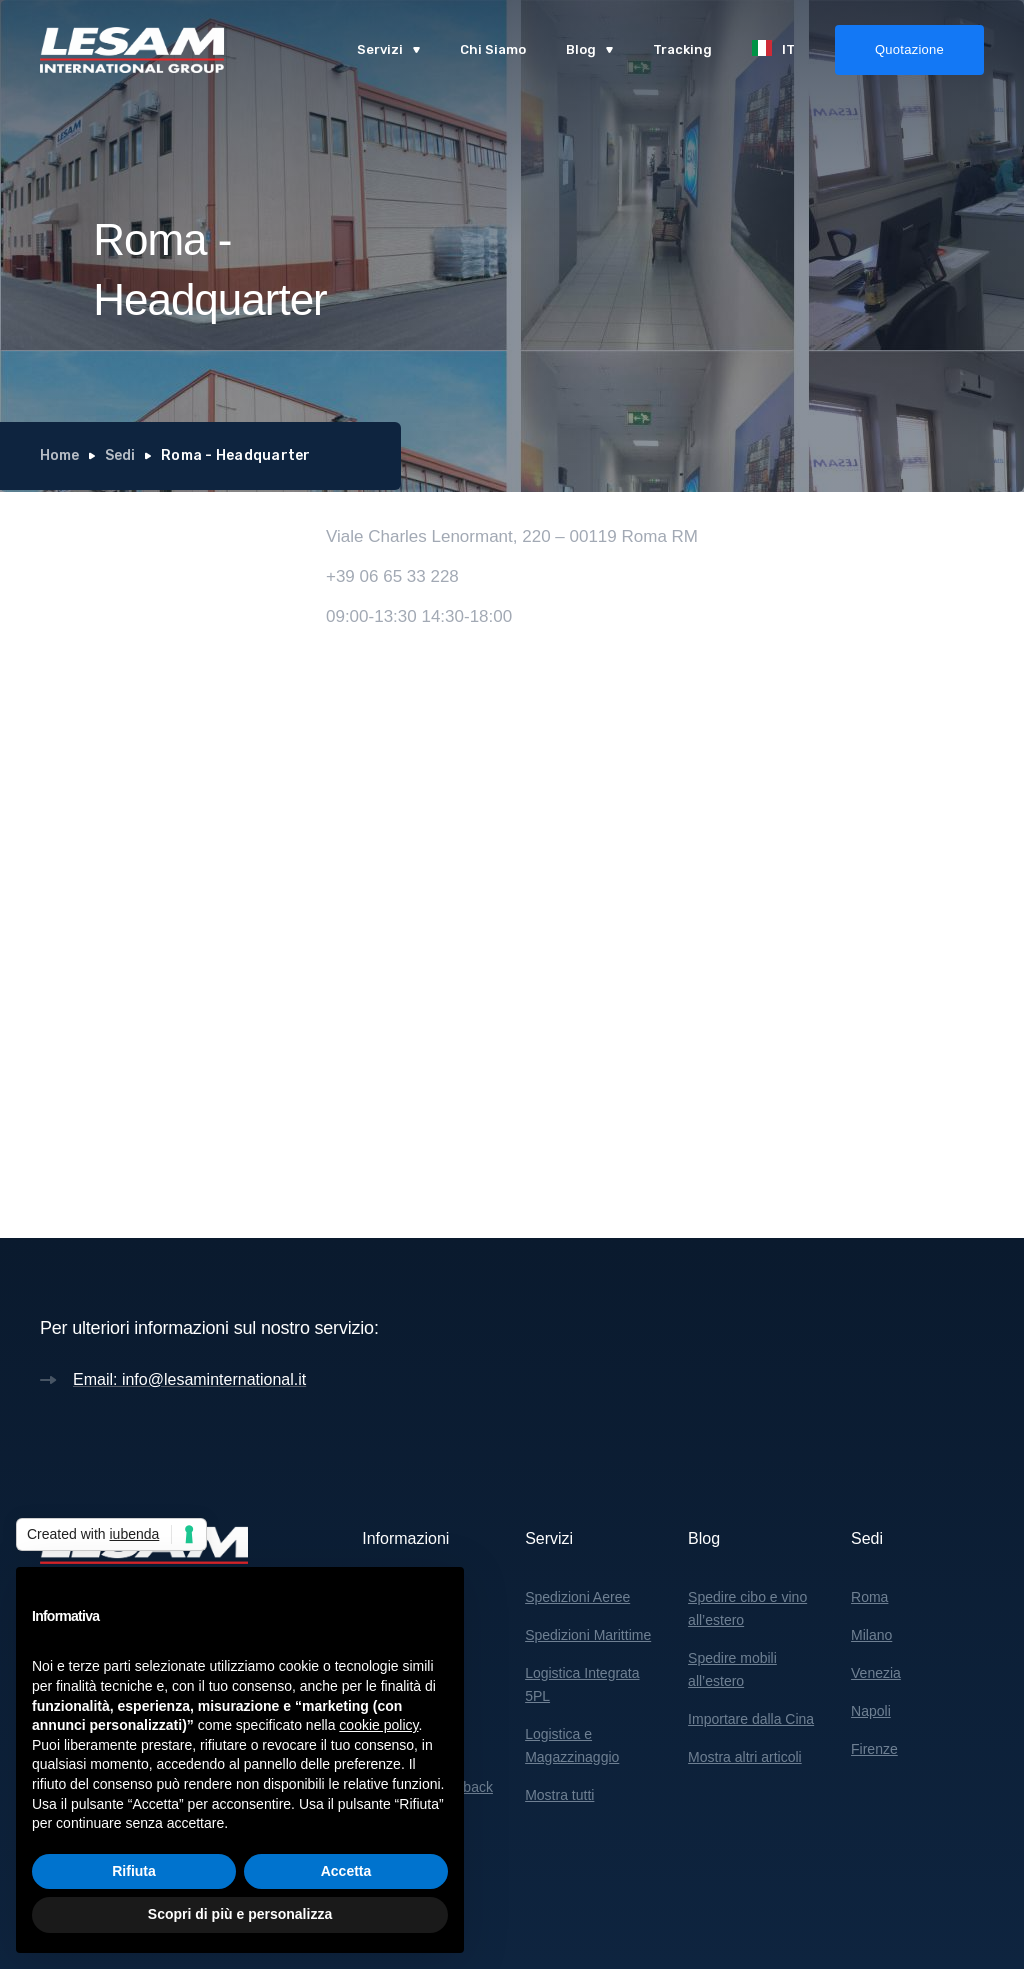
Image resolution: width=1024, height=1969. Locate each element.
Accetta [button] (346, 1871)
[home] (132, 50)
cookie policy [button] (378, 1725)
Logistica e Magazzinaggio (572, 1745)
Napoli (871, 1711)
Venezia (876, 1673)
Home (59, 455)
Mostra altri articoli (745, 1757)
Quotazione (909, 49)
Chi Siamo (493, 49)
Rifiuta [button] (134, 1871)
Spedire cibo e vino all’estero (747, 1608)
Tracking (682, 49)
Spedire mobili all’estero (732, 1669)
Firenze (874, 1749)
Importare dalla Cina (751, 1719)
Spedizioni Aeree (577, 1597)
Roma (869, 1597)
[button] (388, 50)
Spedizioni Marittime (588, 1635)
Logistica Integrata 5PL (582, 1684)
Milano (871, 1635)
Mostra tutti (559, 1795)
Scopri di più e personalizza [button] (240, 1914)
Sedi (120, 455)
